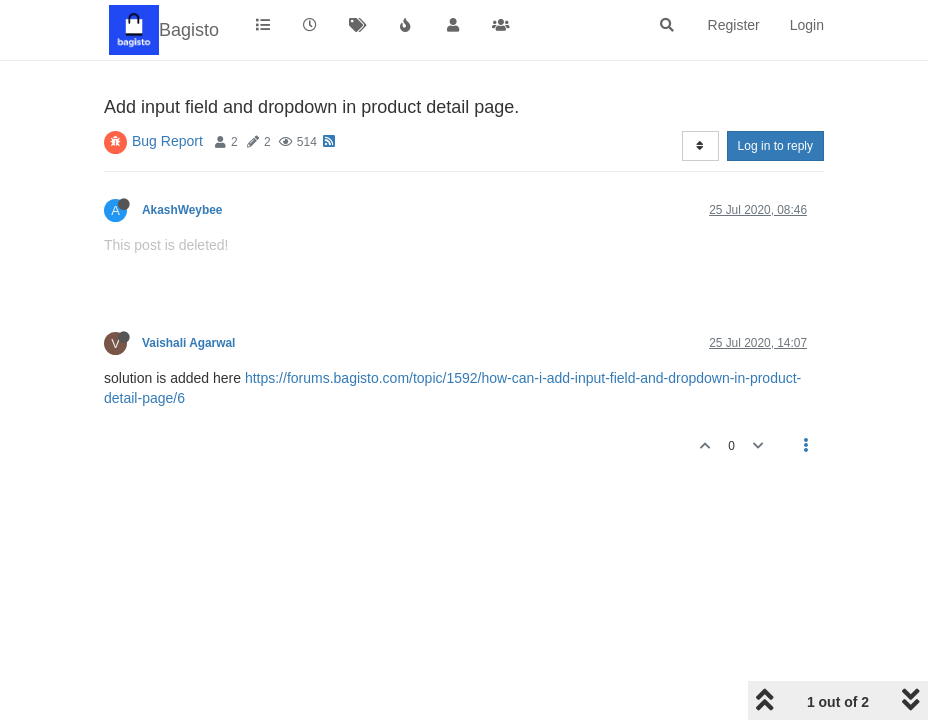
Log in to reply (775, 146)
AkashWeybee (182, 210)
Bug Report (167, 141)
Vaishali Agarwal (188, 343)
